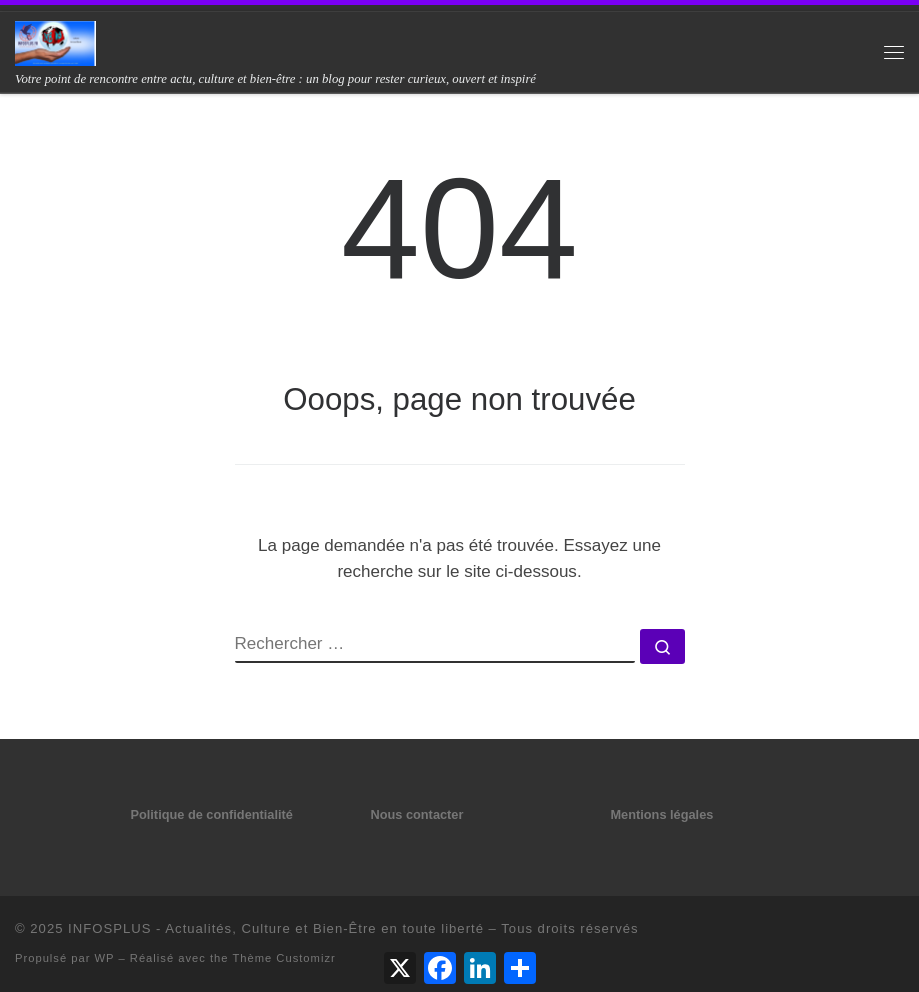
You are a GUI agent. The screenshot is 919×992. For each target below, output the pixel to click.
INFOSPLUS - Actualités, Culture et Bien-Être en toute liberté (276, 928)
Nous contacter (416, 814)
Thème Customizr (283, 958)
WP (105, 958)
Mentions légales (661, 814)
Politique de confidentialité (211, 814)
